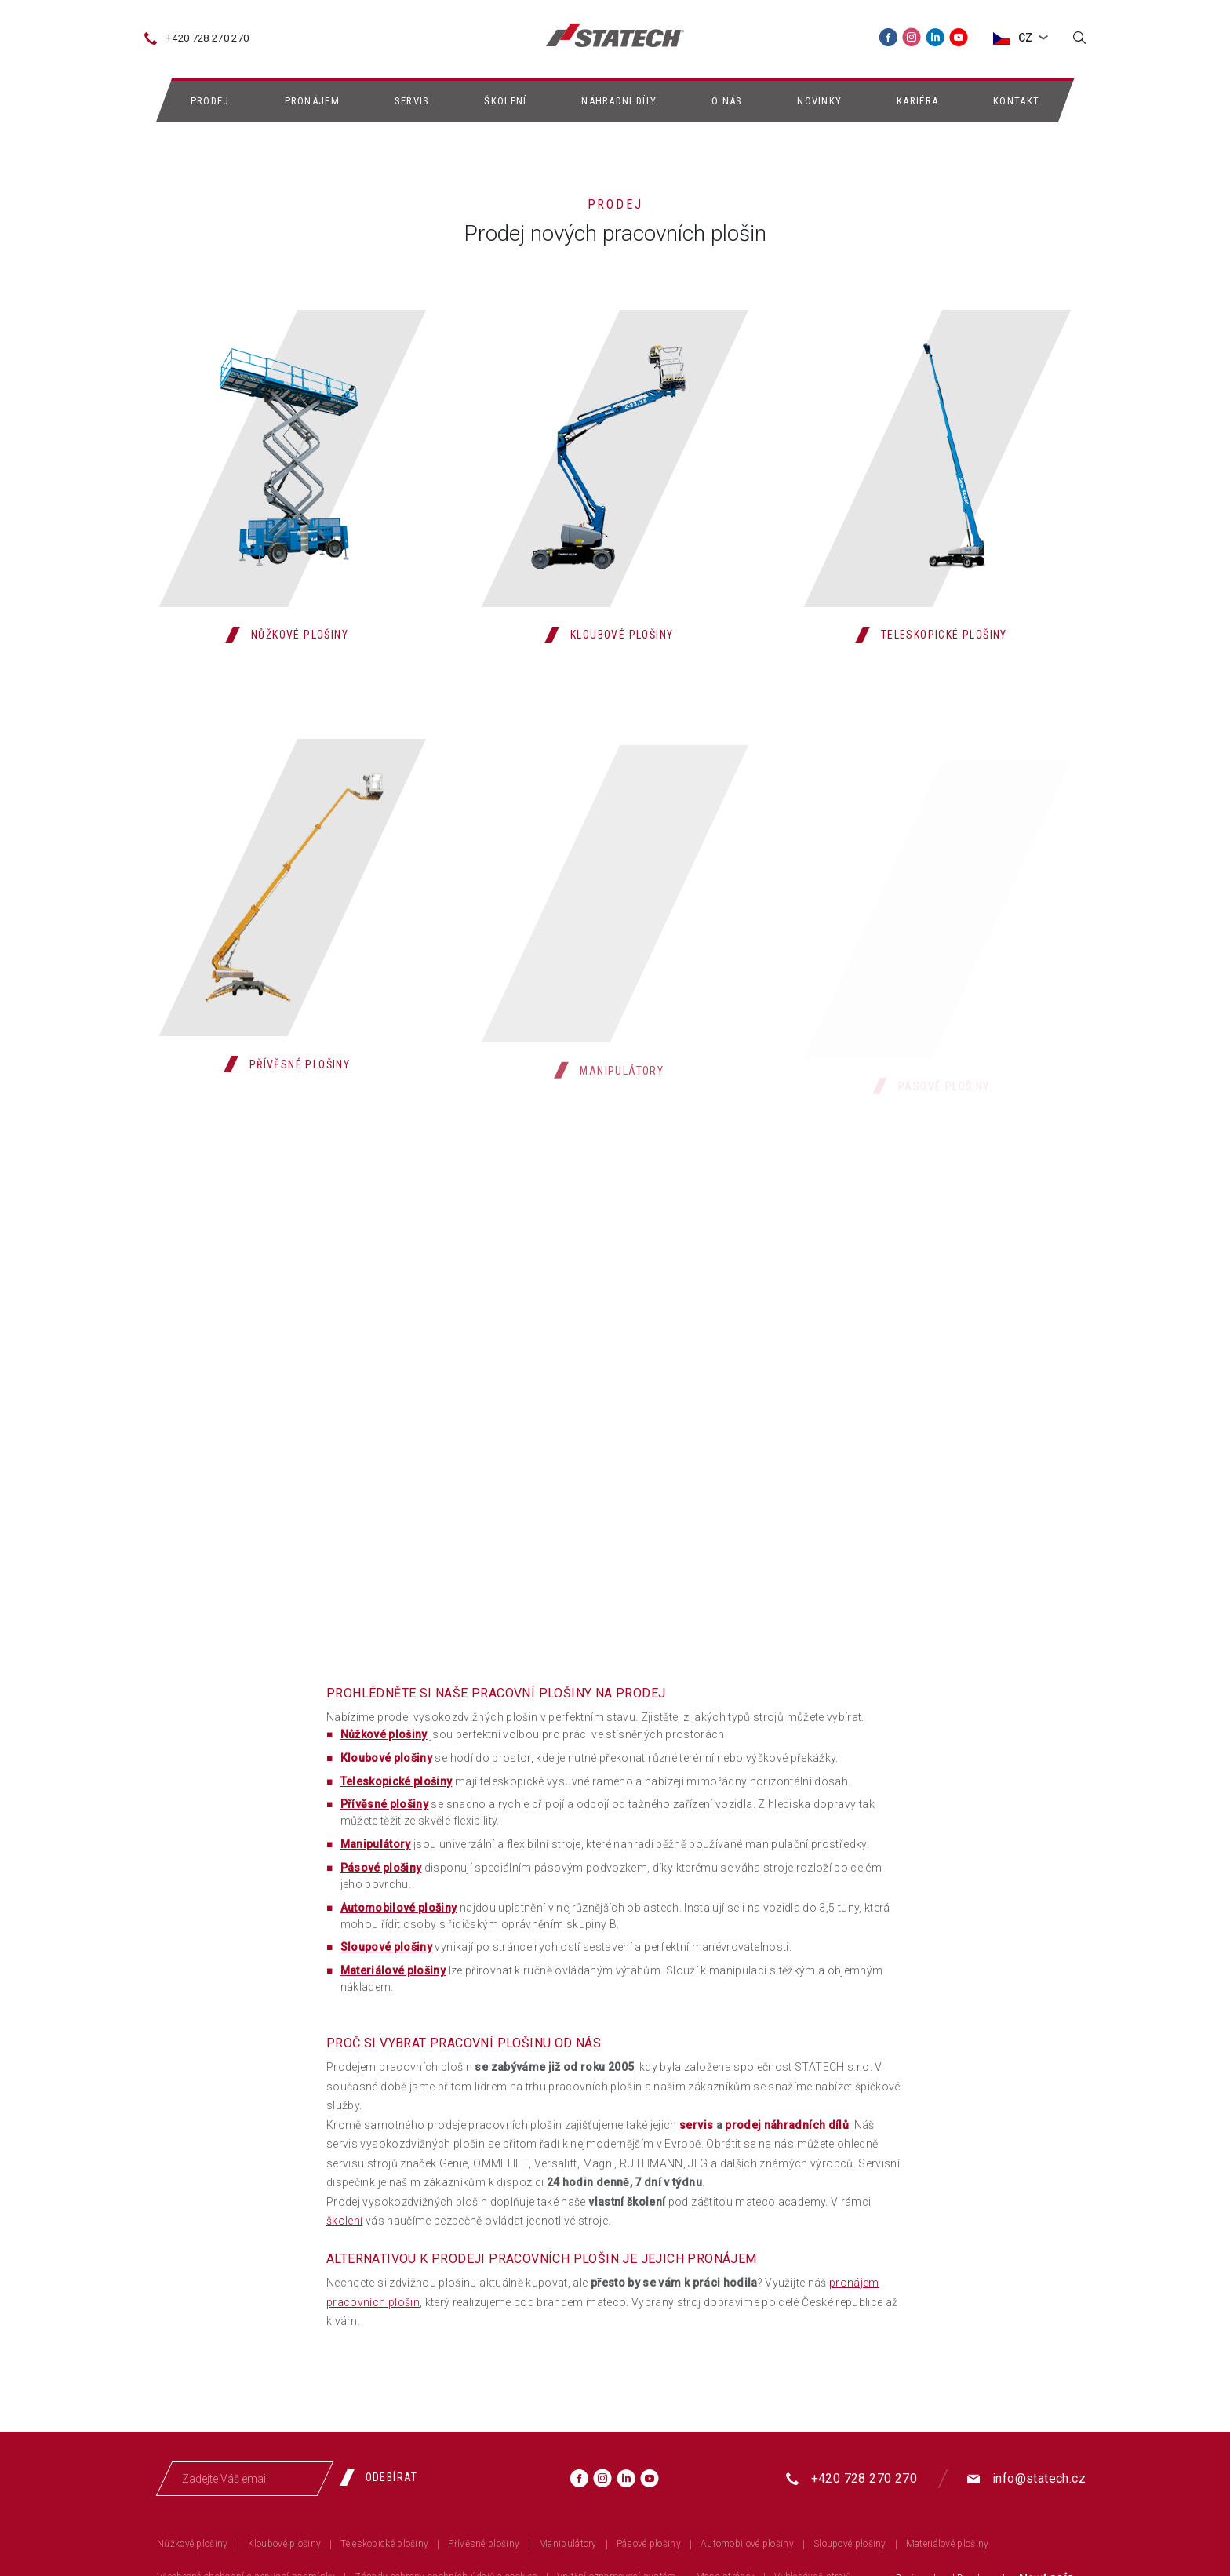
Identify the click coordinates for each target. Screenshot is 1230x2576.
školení (344, 2220)
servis (696, 2125)
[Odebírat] (384, 2477)
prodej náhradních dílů (787, 2125)
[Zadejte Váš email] (244, 2478)
